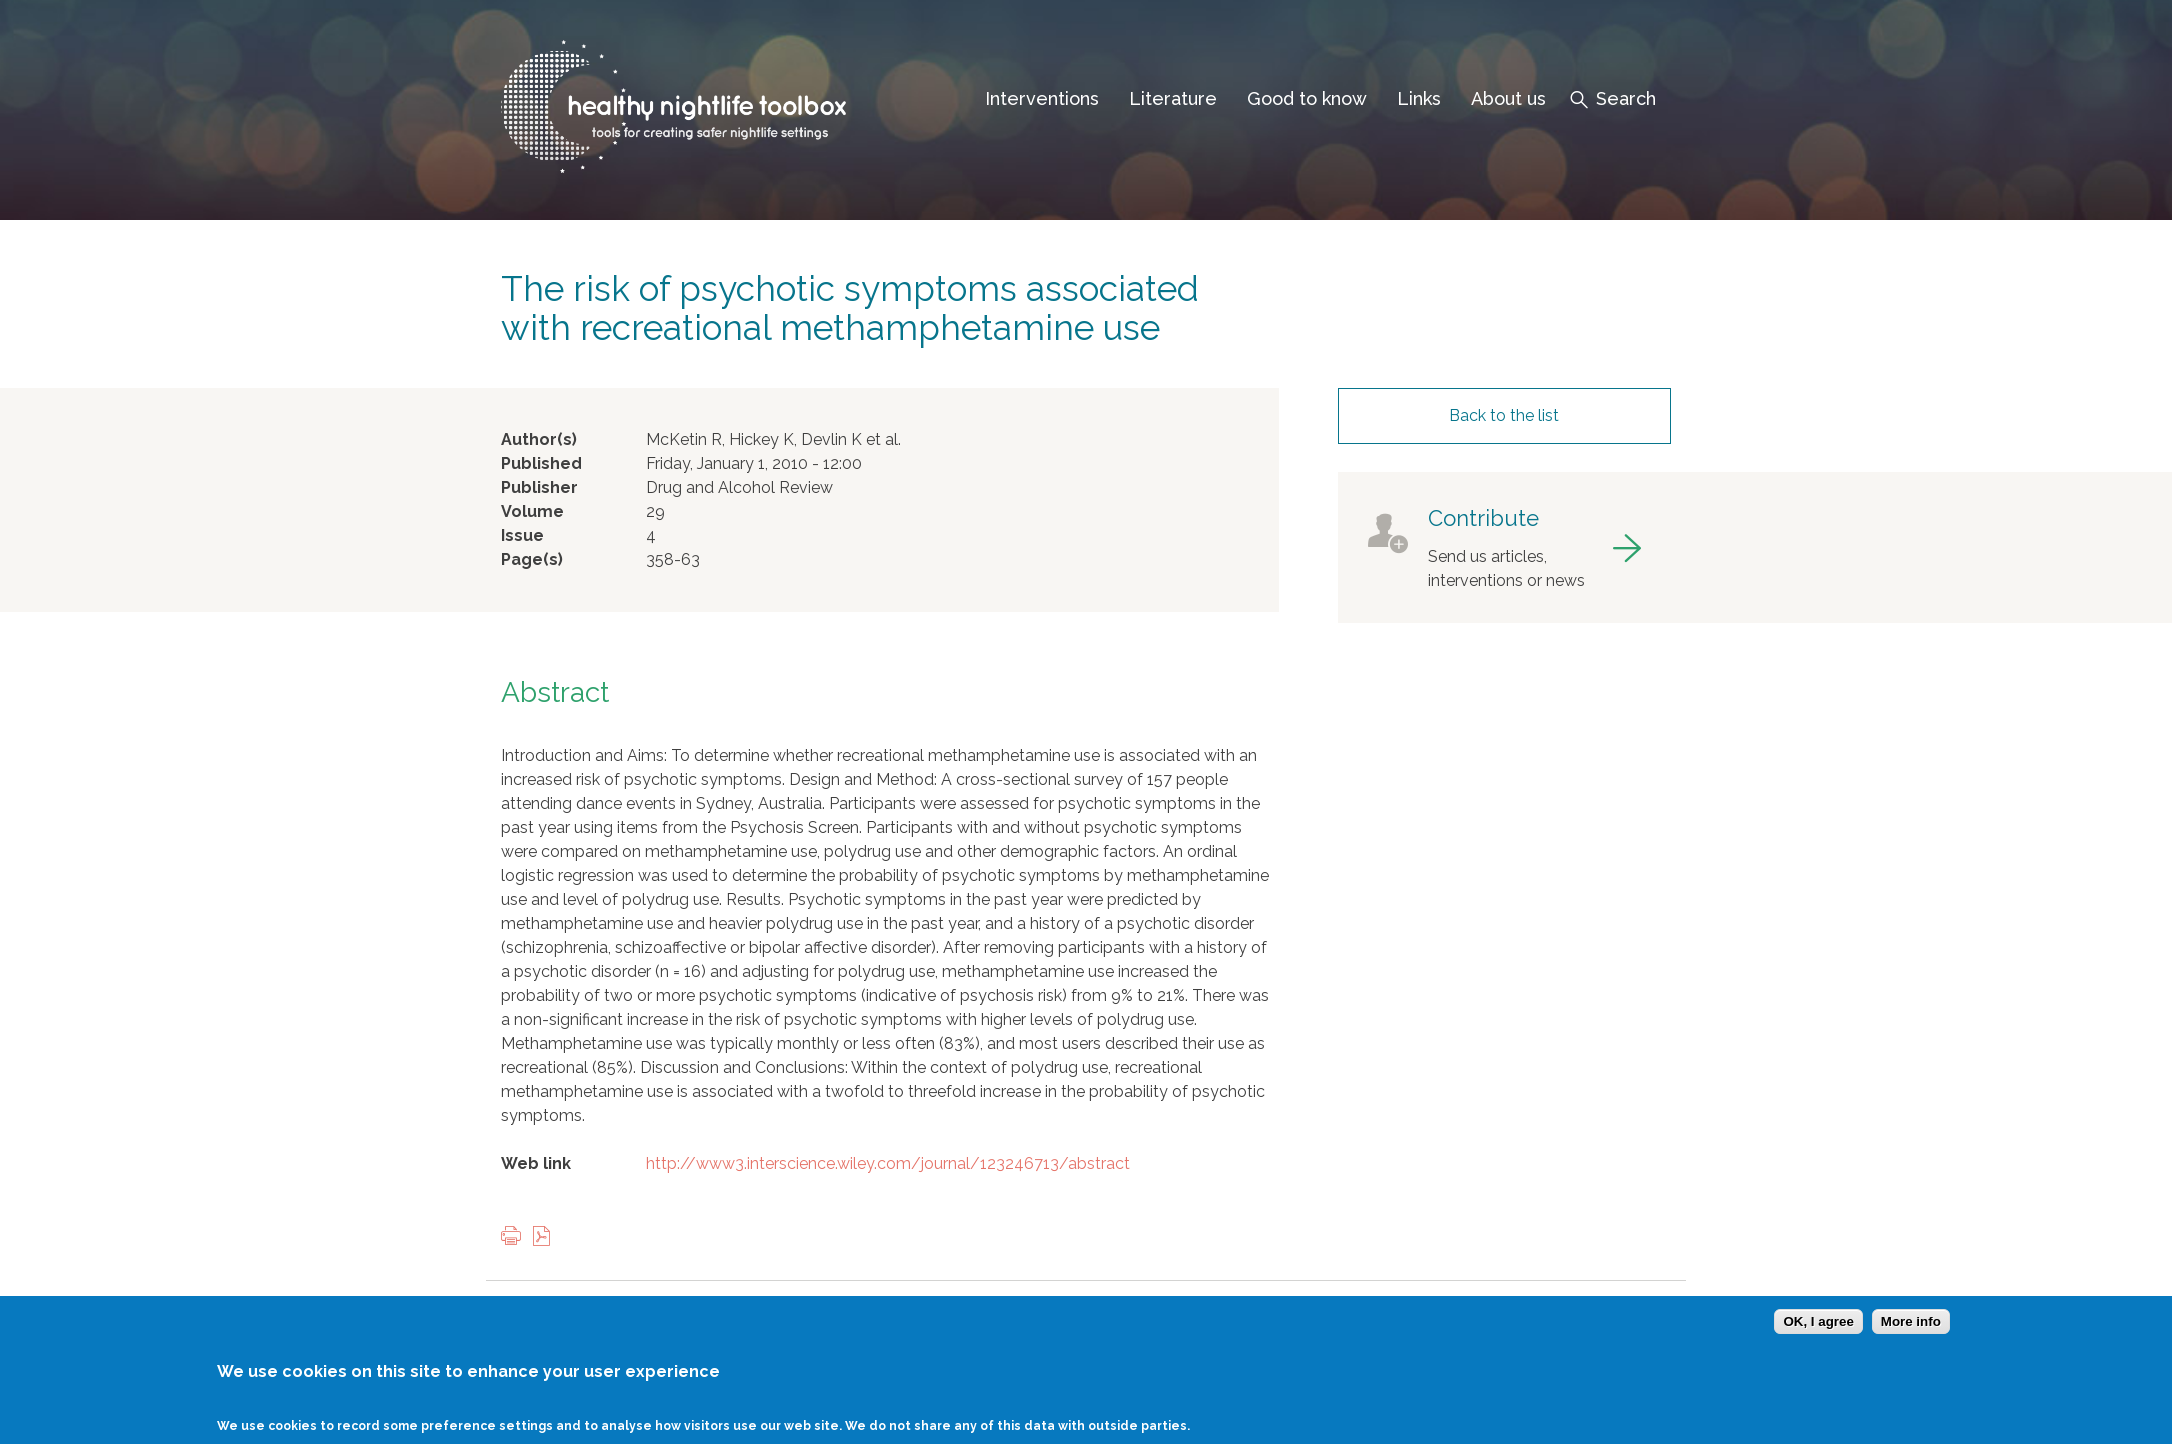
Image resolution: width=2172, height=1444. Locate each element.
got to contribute (1504, 547)
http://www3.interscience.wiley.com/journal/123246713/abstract (888, 1163)
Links (1419, 98)
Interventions (1042, 98)
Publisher (539, 487)
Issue (522, 535)
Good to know (1307, 98)
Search (1626, 98)
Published (541, 463)
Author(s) (539, 439)
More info (1911, 1334)
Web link (536, 1163)
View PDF (546, 1237)
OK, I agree (1818, 1334)
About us (1508, 98)
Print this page (516, 1237)
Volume (532, 511)
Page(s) (532, 559)
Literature (1173, 98)
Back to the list (1504, 415)
